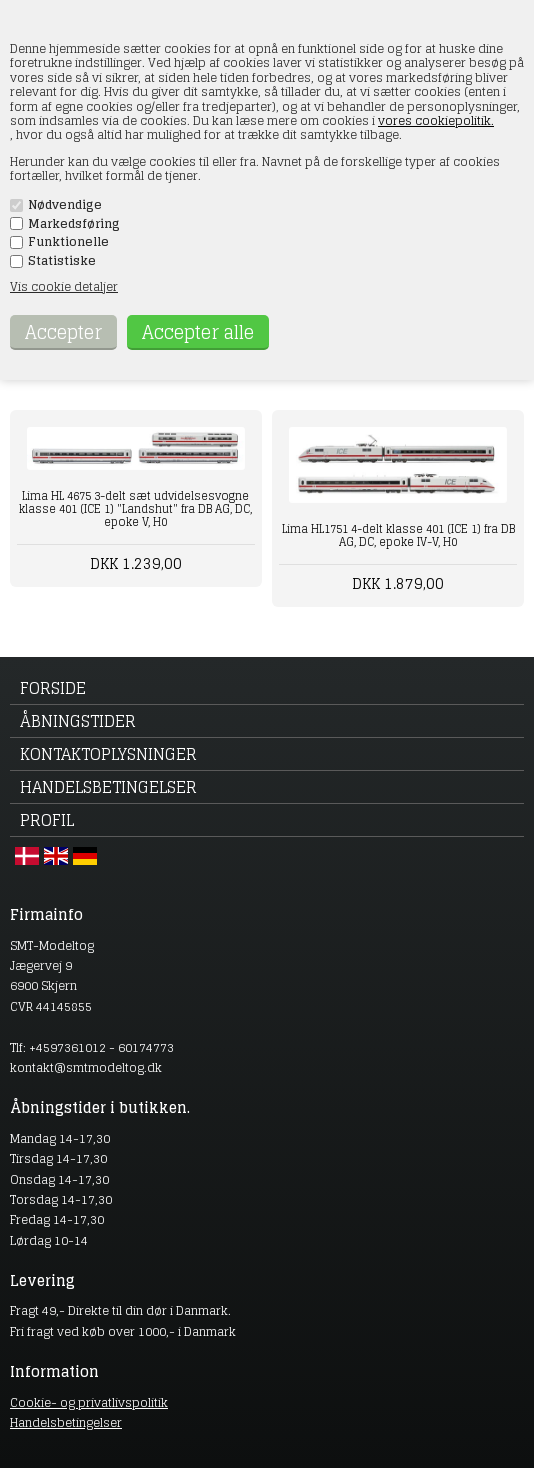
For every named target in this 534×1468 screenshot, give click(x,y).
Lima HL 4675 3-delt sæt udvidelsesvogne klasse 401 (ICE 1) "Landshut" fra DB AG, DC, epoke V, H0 (135, 509)
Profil (47, 820)
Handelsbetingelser (108, 787)
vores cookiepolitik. (436, 120)
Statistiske (62, 261)
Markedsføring (74, 224)
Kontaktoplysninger (108, 754)
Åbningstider (78, 721)
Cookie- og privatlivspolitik (89, 1402)
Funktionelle (68, 242)
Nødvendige (65, 205)
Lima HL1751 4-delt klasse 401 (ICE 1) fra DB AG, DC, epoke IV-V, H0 (398, 535)
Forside (53, 688)
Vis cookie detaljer (64, 286)
